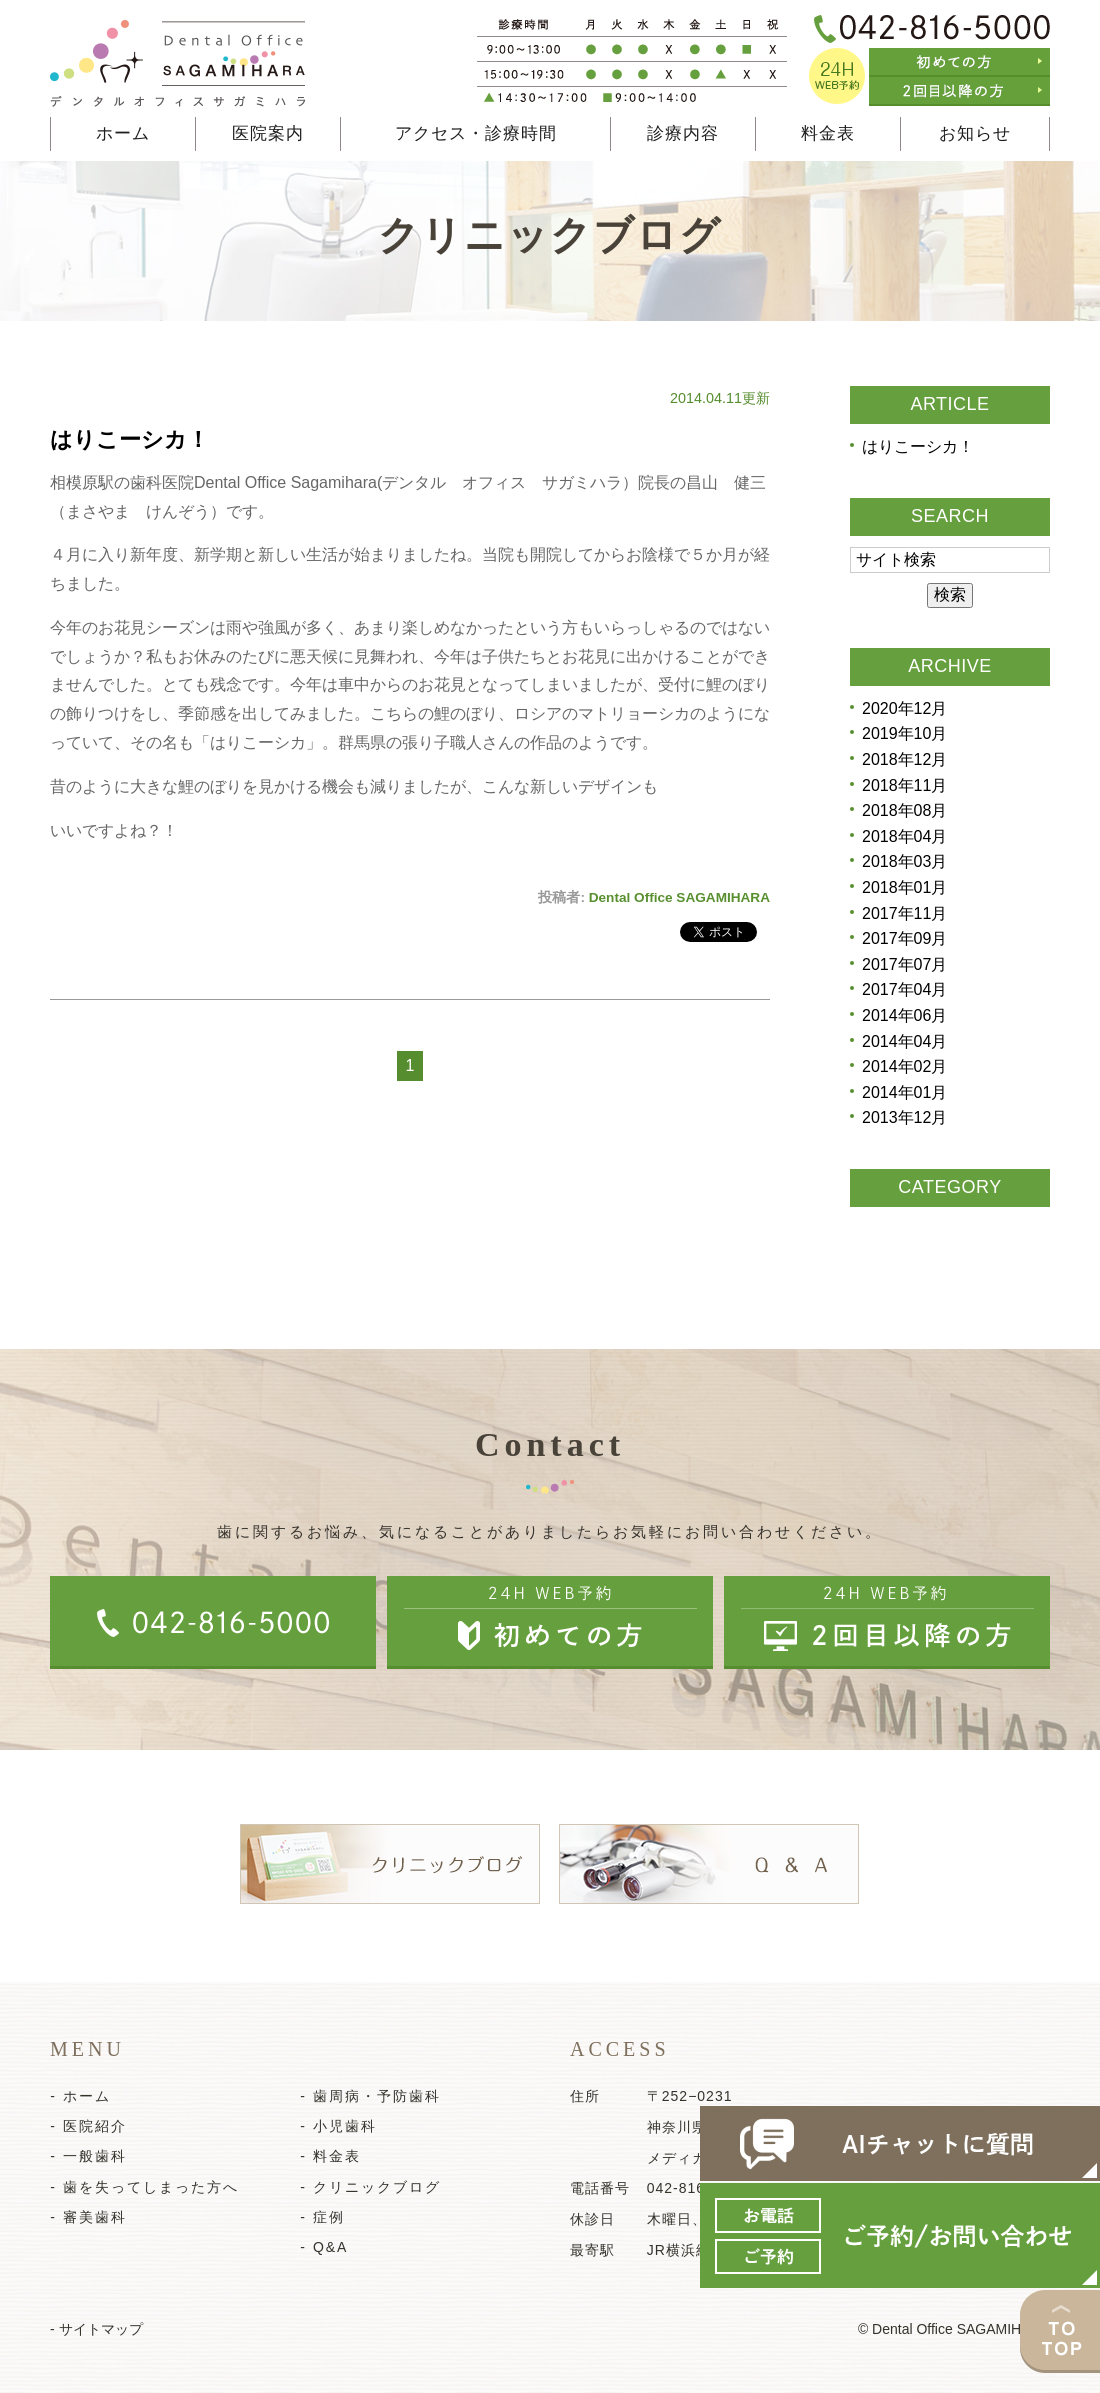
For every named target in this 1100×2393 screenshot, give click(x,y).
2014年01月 (904, 1092)
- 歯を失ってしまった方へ (144, 2187)
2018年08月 (904, 810)
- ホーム (80, 2096)
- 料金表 (330, 2156)
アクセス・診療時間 (476, 133)
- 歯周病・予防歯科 (370, 2096)
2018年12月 (904, 759)
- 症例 (322, 2217)
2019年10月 (904, 733)
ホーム (123, 133)
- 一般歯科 (88, 2156)
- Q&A (324, 2247)
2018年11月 (904, 785)
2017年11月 (904, 913)
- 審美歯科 (88, 2217)
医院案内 (268, 133)
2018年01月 (904, 887)
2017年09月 (904, 938)
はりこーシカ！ (129, 439)
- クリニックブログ (370, 2187)
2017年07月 (904, 964)
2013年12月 (904, 1117)
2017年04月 (904, 989)
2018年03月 (904, 861)
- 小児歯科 (338, 2126)
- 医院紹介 (88, 2126)
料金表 (828, 133)
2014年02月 (904, 1066)
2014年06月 (904, 1015)
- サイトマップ (96, 2329)
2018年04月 (904, 836)
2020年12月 (904, 708)
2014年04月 (904, 1041)
